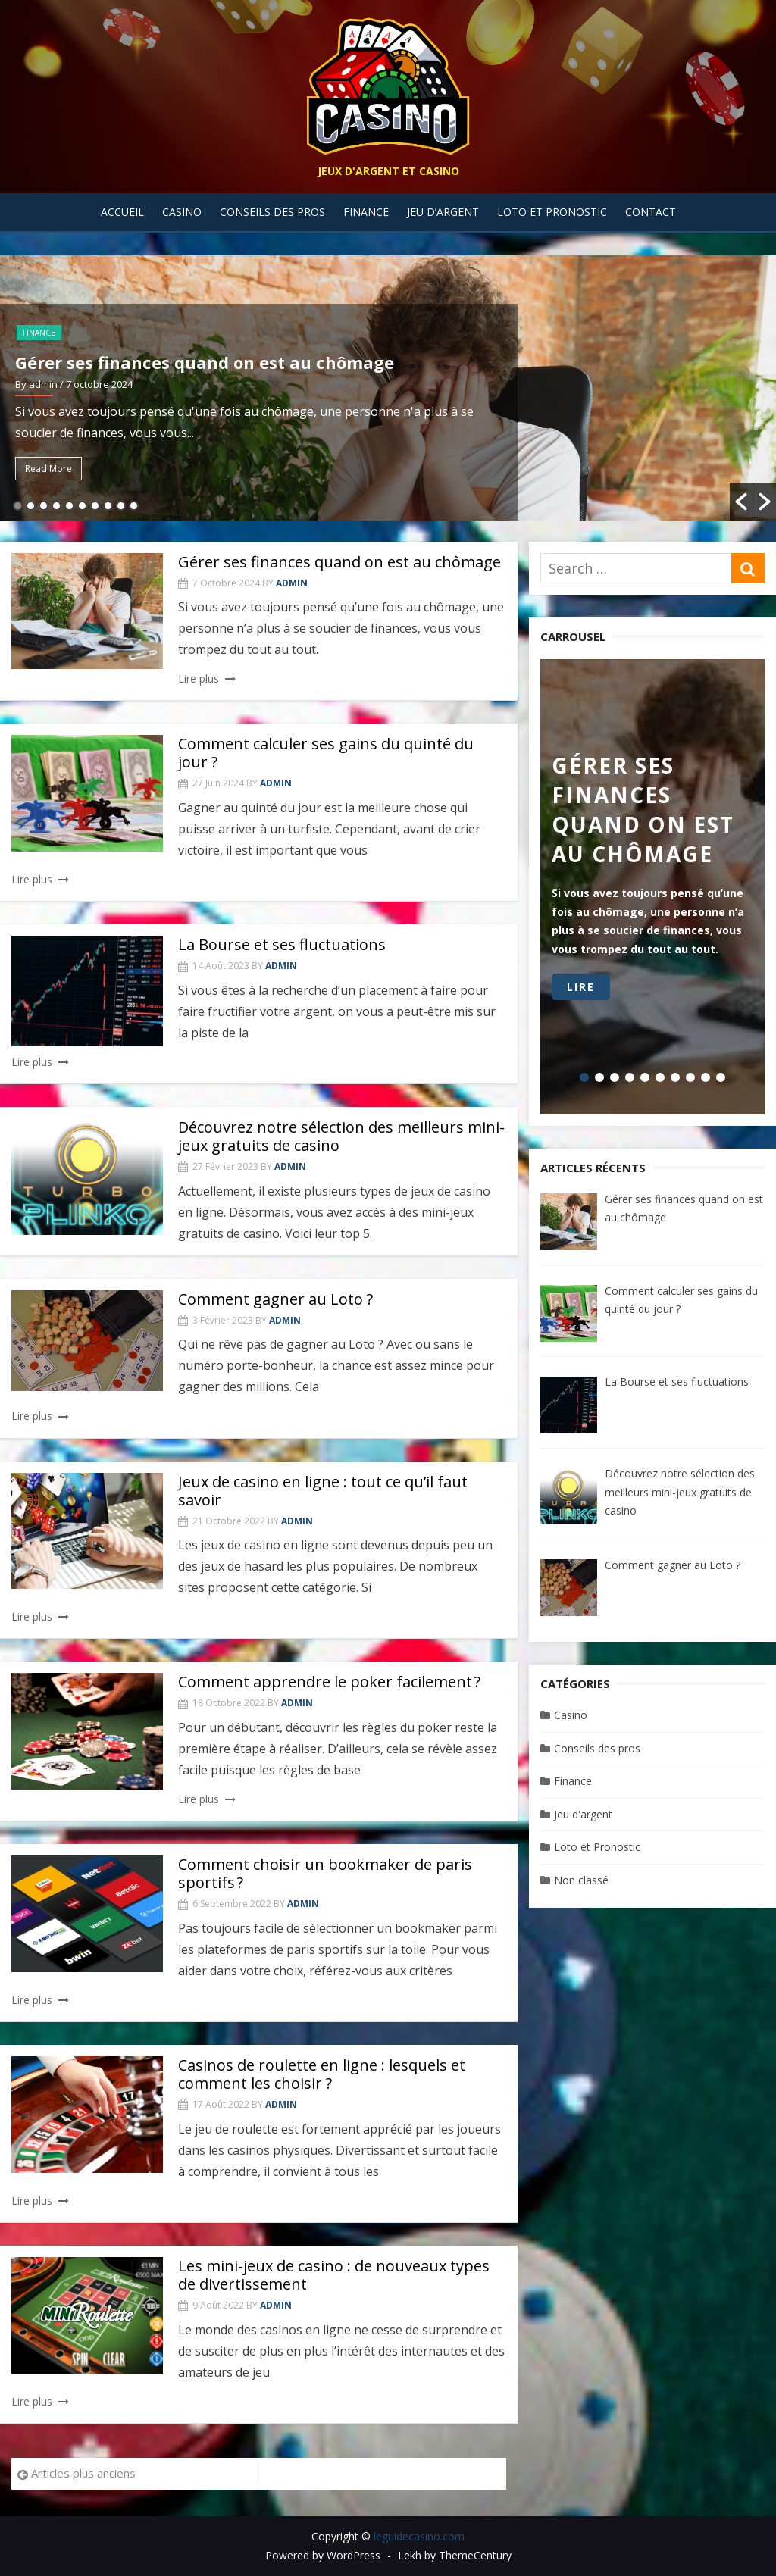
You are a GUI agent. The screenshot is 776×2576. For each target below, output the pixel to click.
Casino (182, 212)
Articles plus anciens (83, 2473)
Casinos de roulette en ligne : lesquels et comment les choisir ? (321, 2074)
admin (292, 583)
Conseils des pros (272, 212)
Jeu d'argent (583, 1814)
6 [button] (82, 506)
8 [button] (108, 506)
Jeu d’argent (443, 212)
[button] (741, 502)
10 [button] (134, 506)
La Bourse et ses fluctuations (282, 944)
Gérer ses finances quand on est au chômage (204, 362)
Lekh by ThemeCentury (455, 2555)
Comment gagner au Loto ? (275, 1299)
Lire (581, 987)
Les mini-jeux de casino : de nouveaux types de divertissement (334, 2275)
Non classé (581, 1880)
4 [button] (56, 506)
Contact (650, 212)
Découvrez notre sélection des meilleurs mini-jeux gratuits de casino (341, 1136)
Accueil (122, 212)
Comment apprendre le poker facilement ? (329, 1681)
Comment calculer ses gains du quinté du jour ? (326, 752)
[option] (388, 388)
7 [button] (95, 506)
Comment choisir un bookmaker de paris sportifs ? (325, 1873)
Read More (48, 468)
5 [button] (69, 506)
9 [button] (121, 506)
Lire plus (198, 678)
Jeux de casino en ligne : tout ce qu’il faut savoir (323, 1490)
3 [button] (43, 506)
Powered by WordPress (322, 2555)
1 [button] (18, 506)
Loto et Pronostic (552, 212)
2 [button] (31, 506)
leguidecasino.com (419, 2536)
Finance (366, 212)
